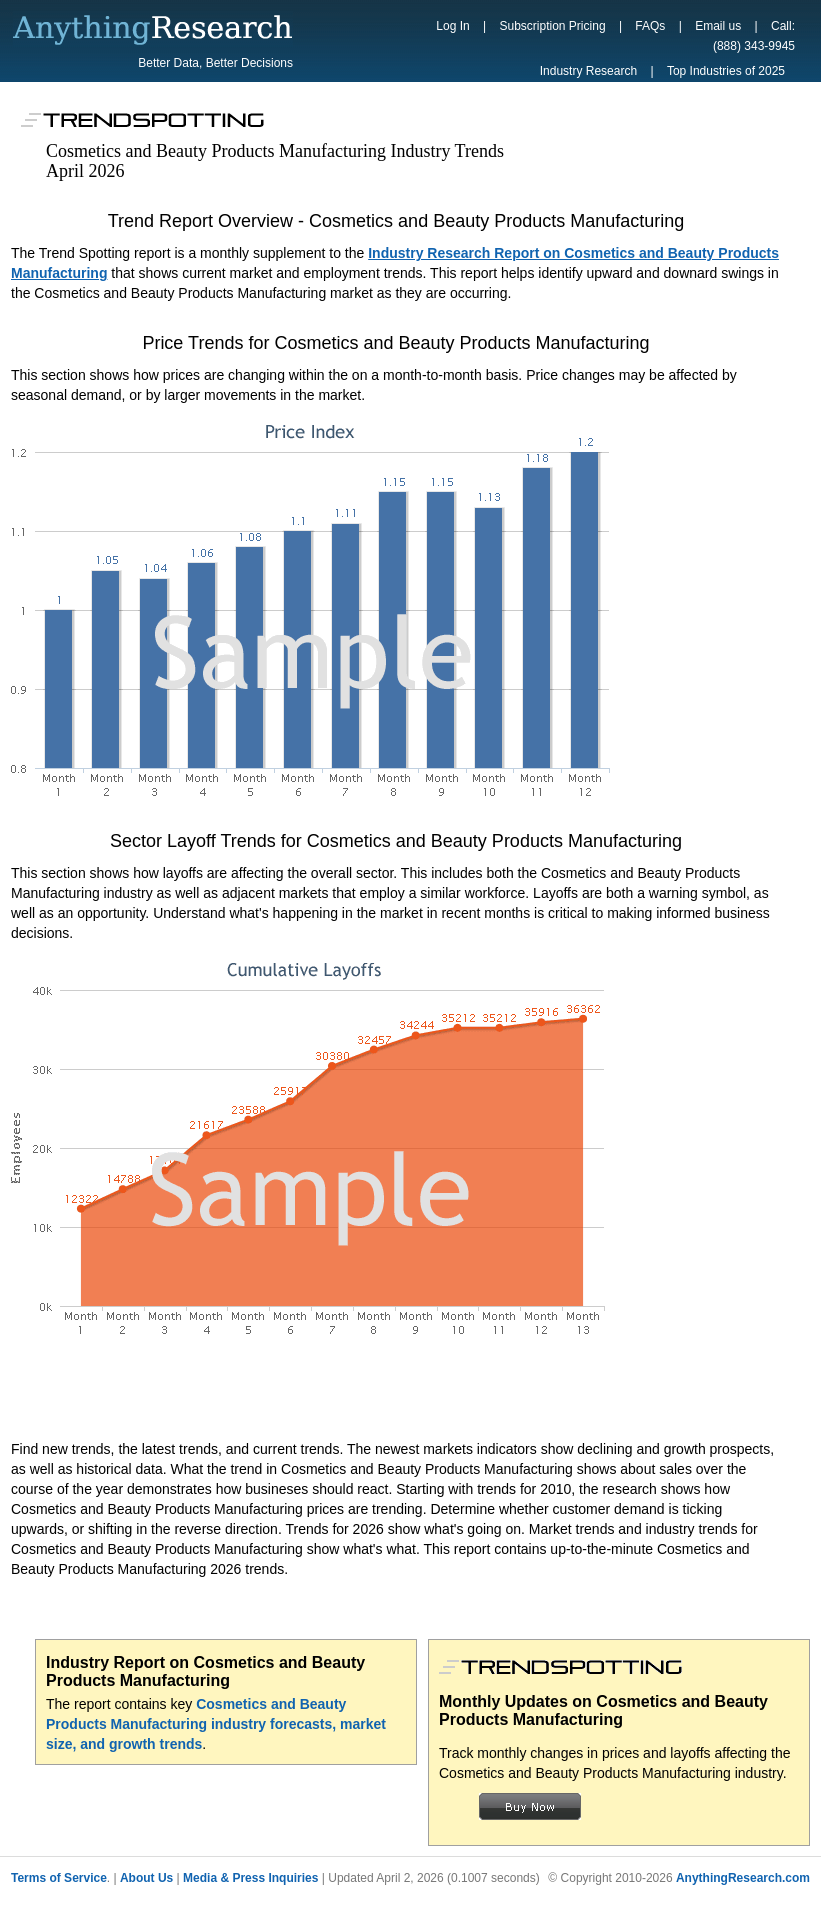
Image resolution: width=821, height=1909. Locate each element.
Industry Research (588, 71)
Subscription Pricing (553, 26)
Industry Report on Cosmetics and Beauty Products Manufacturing (205, 1671)
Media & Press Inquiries (250, 1878)
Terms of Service (59, 1878)
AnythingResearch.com (743, 1878)
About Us (146, 1878)
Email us (718, 26)
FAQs (650, 26)
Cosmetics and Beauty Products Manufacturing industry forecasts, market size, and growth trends (216, 1724)
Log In (452, 26)
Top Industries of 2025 (726, 71)
